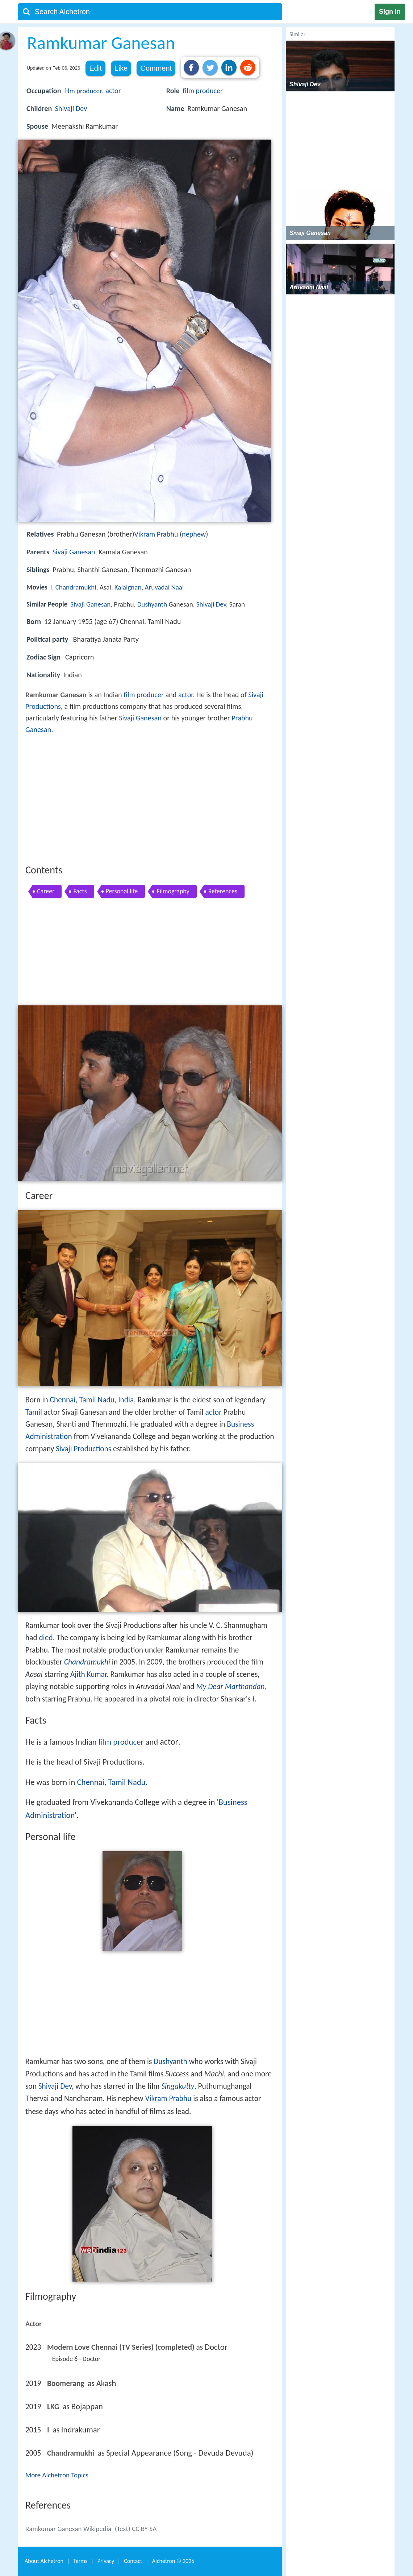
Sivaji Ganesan (74, 551)
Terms (80, 2561)
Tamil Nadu (96, 1400)
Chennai (62, 1400)
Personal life (122, 891)
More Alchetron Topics (56, 2475)
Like (121, 68)
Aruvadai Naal (164, 587)
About (44, 2561)
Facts (80, 891)
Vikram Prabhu (156, 534)
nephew (194, 534)
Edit (95, 68)
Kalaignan (128, 587)
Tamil (33, 1412)
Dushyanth (152, 604)
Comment (156, 68)
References (222, 891)
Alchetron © (173, 2561)
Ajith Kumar (88, 1674)
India (126, 1400)
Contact (133, 2561)
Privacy (105, 2561)
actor (113, 90)
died (46, 1637)
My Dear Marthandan (230, 1686)
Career (45, 891)
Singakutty (177, 2086)
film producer (83, 91)
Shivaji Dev (71, 108)
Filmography (173, 891)
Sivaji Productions (83, 1449)
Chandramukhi (75, 587)
